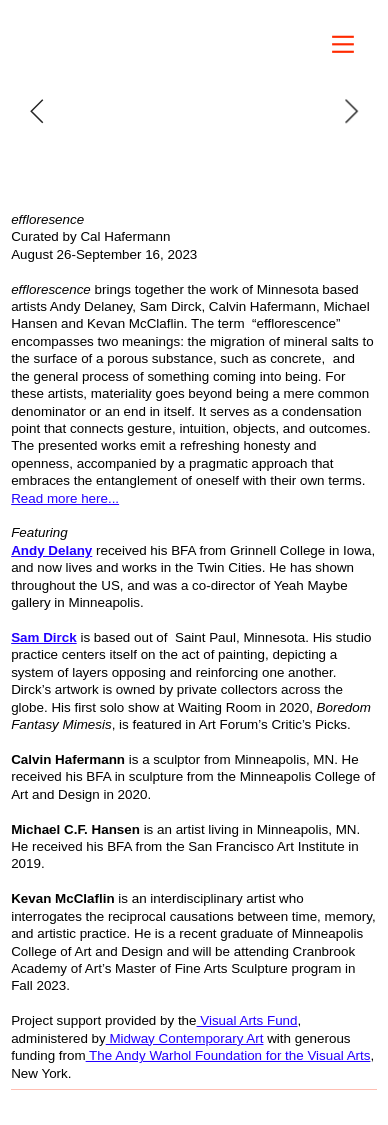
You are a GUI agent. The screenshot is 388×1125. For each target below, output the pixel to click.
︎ (343, 44)
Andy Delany (51, 550)
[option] (194, 111)
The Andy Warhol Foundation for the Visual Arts (228, 1055)
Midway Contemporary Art (185, 1038)
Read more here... (65, 498)
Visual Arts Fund (247, 1020)
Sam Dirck (44, 637)
